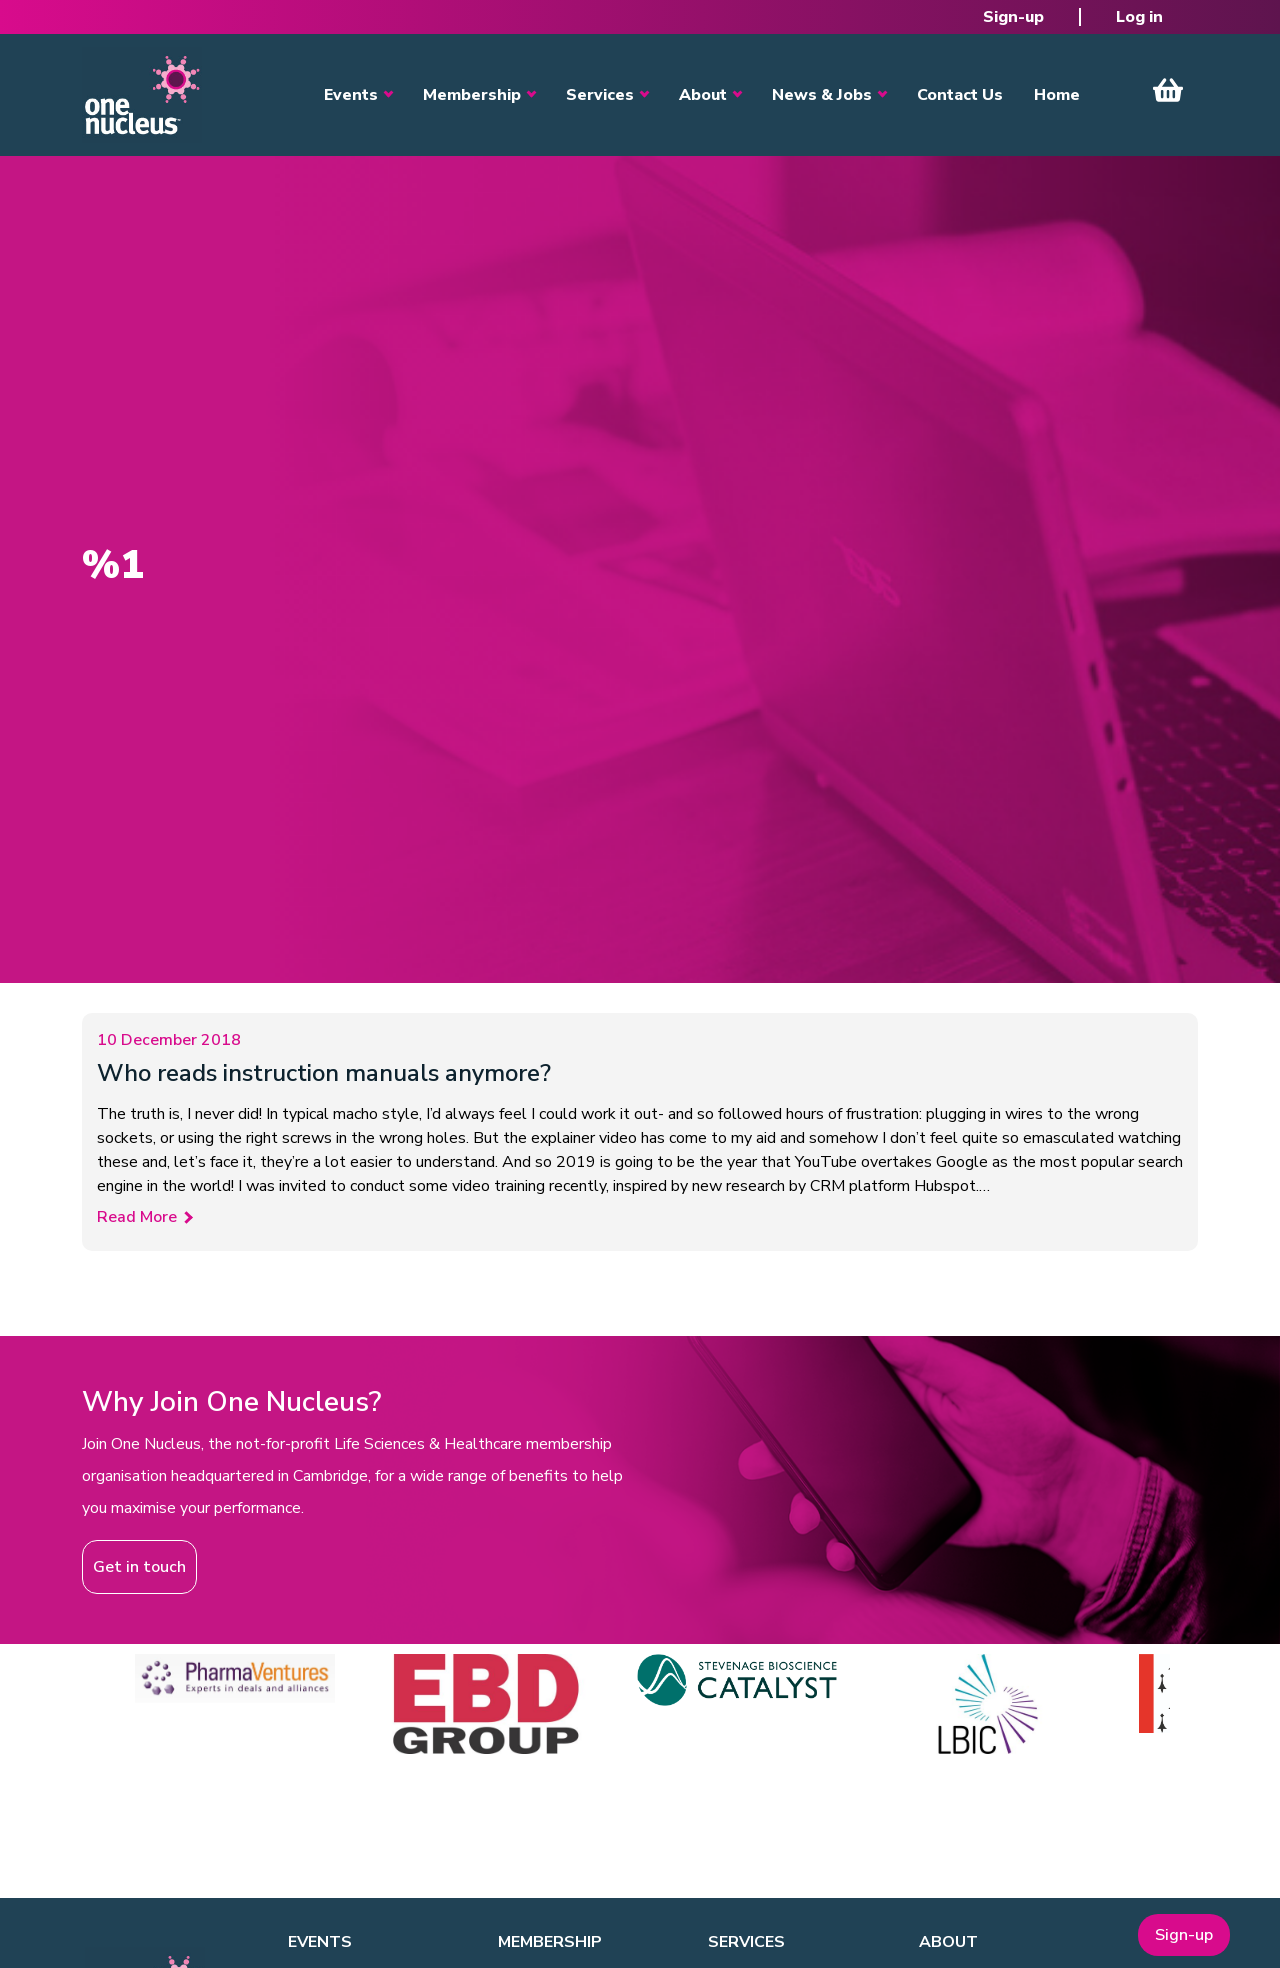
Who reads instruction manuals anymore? (324, 1073)
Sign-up (1013, 17)
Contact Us (960, 95)
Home (1057, 95)
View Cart (1168, 90)
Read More (137, 1217)
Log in (1139, 17)
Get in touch (139, 1567)
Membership (472, 95)
